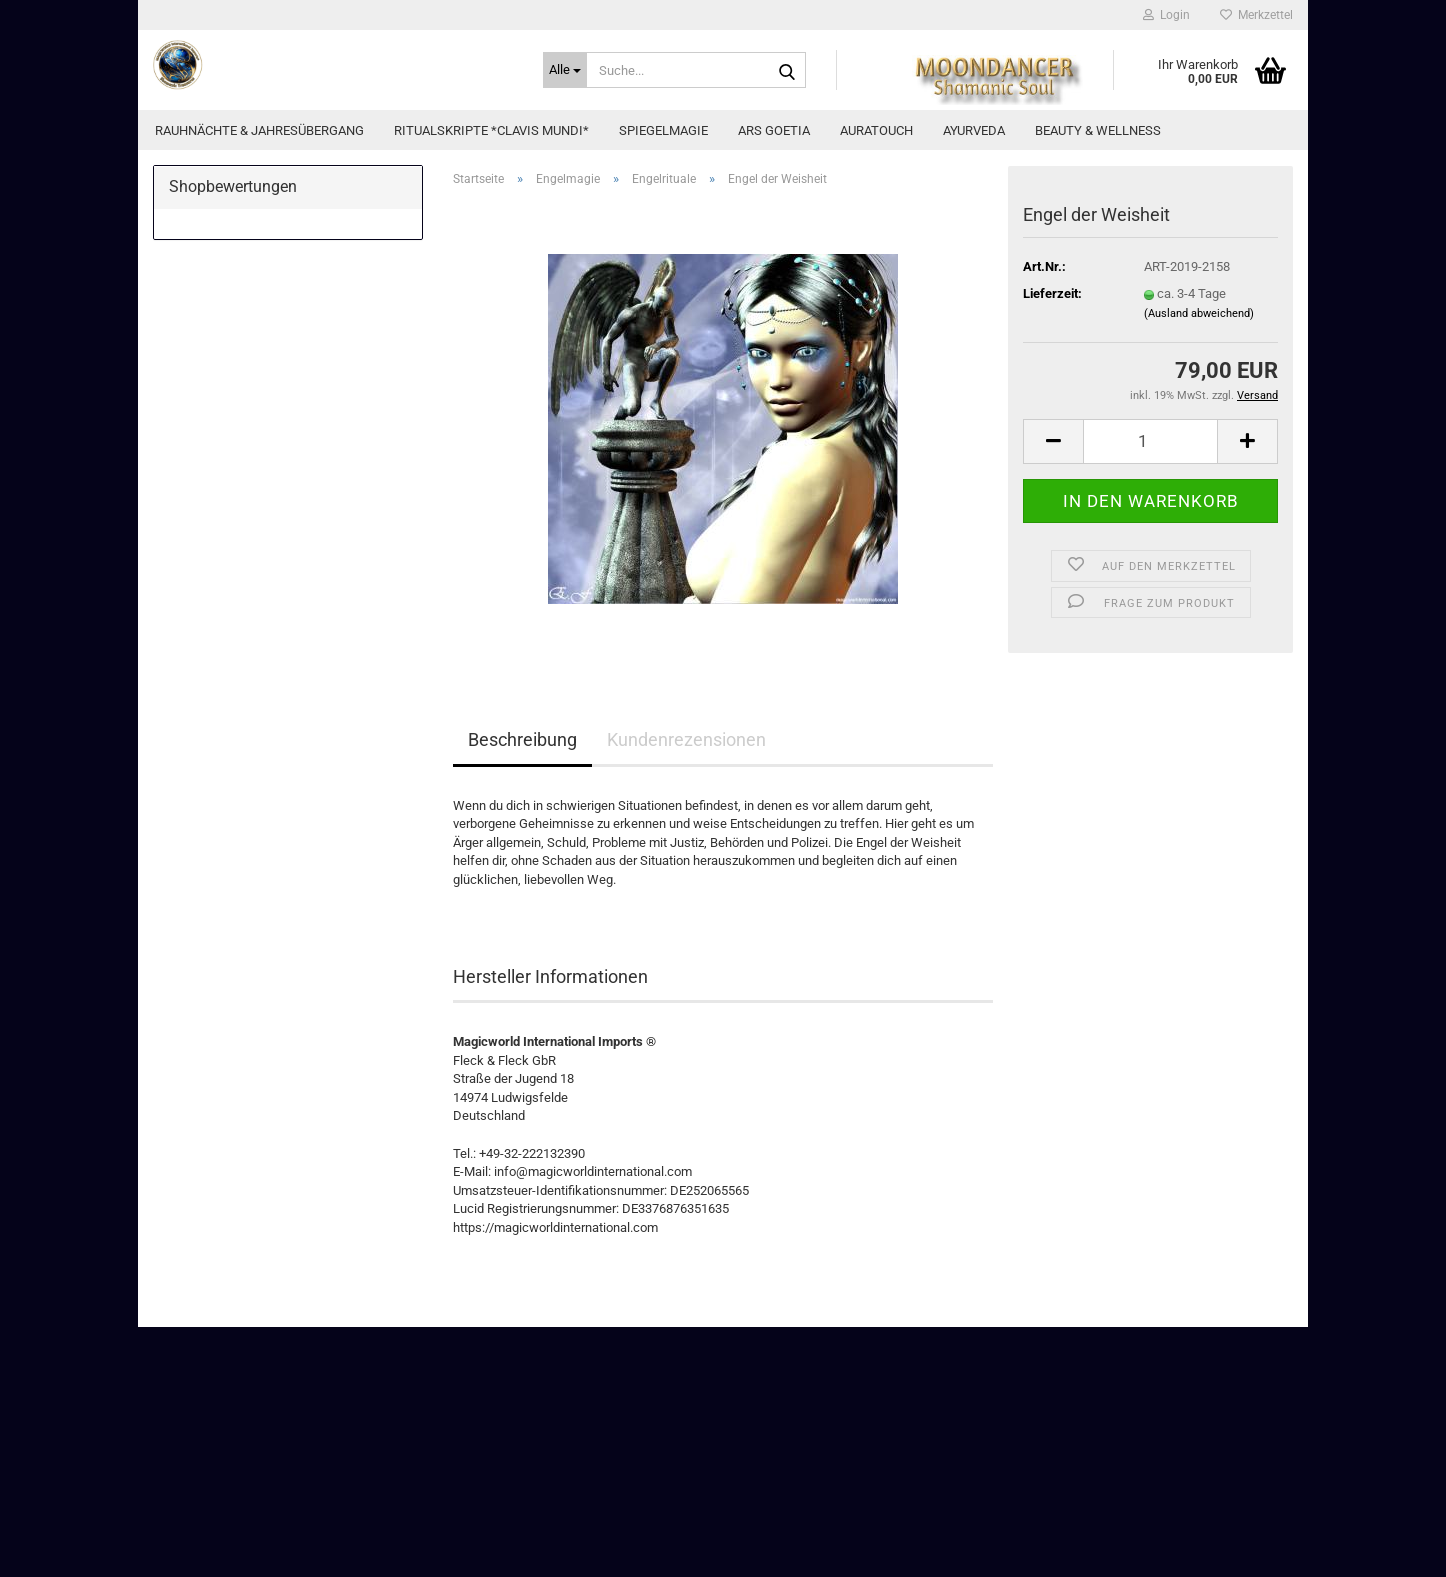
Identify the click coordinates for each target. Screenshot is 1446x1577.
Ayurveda (974, 130)
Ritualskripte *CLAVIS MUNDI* (491, 130)
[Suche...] (565, 70)
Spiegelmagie (663, 130)
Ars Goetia (774, 130)
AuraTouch (876, 130)
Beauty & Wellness (1098, 130)
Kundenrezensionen (686, 739)
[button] (1053, 441)
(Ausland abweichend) (1199, 313)
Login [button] (1166, 15)
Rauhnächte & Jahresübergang (259, 130)
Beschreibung (522, 739)
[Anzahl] (1150, 441)
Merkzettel (1256, 15)
